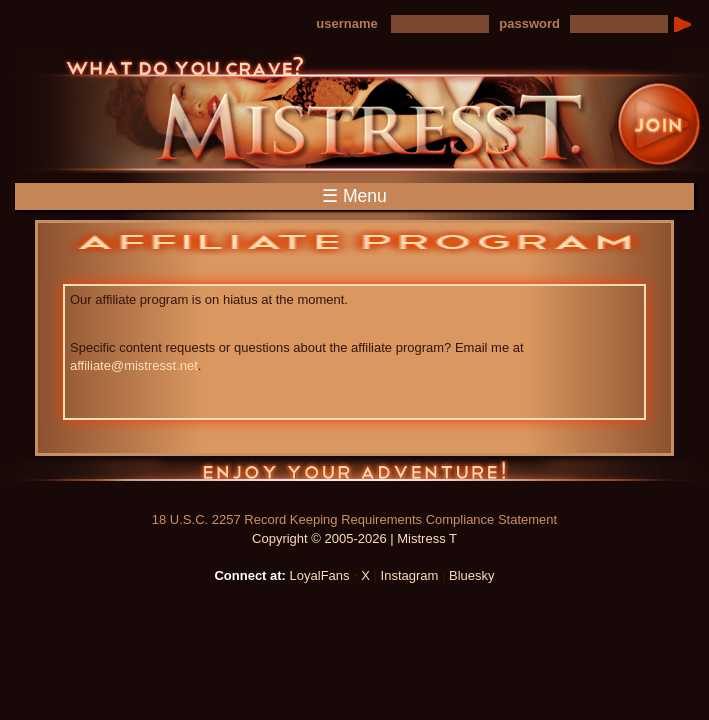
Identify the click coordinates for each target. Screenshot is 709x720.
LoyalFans (320, 575)
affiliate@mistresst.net (134, 365)
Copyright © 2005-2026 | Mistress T (354, 538)
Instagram (410, 575)
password (529, 23)
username (346, 23)
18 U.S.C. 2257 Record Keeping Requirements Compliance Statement (354, 519)
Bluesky (472, 575)
